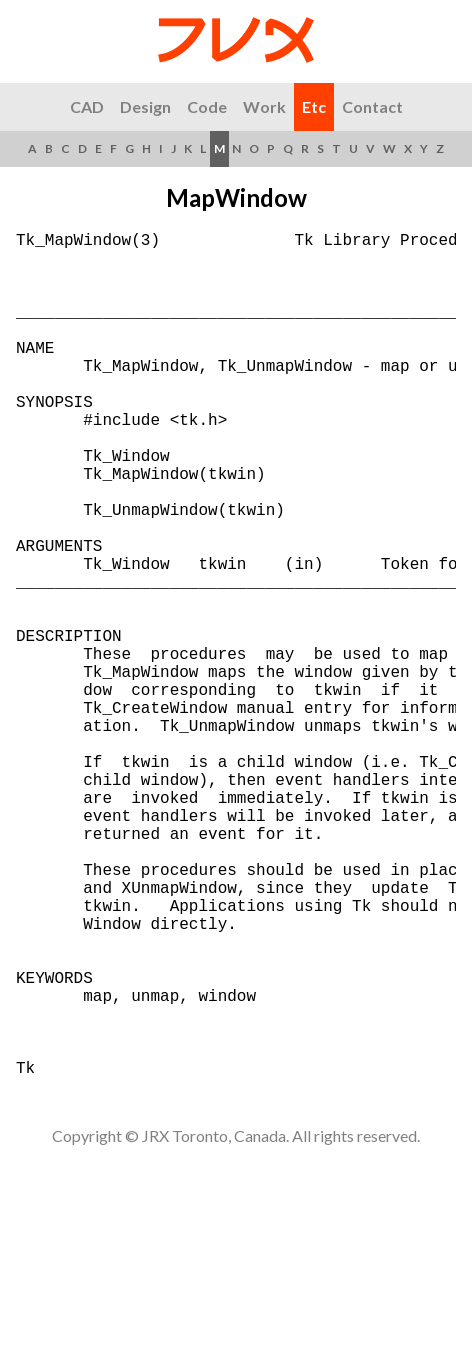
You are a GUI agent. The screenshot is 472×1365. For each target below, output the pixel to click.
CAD (87, 106)
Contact (372, 106)
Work (264, 106)
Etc (314, 106)
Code (207, 106)
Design (145, 106)
